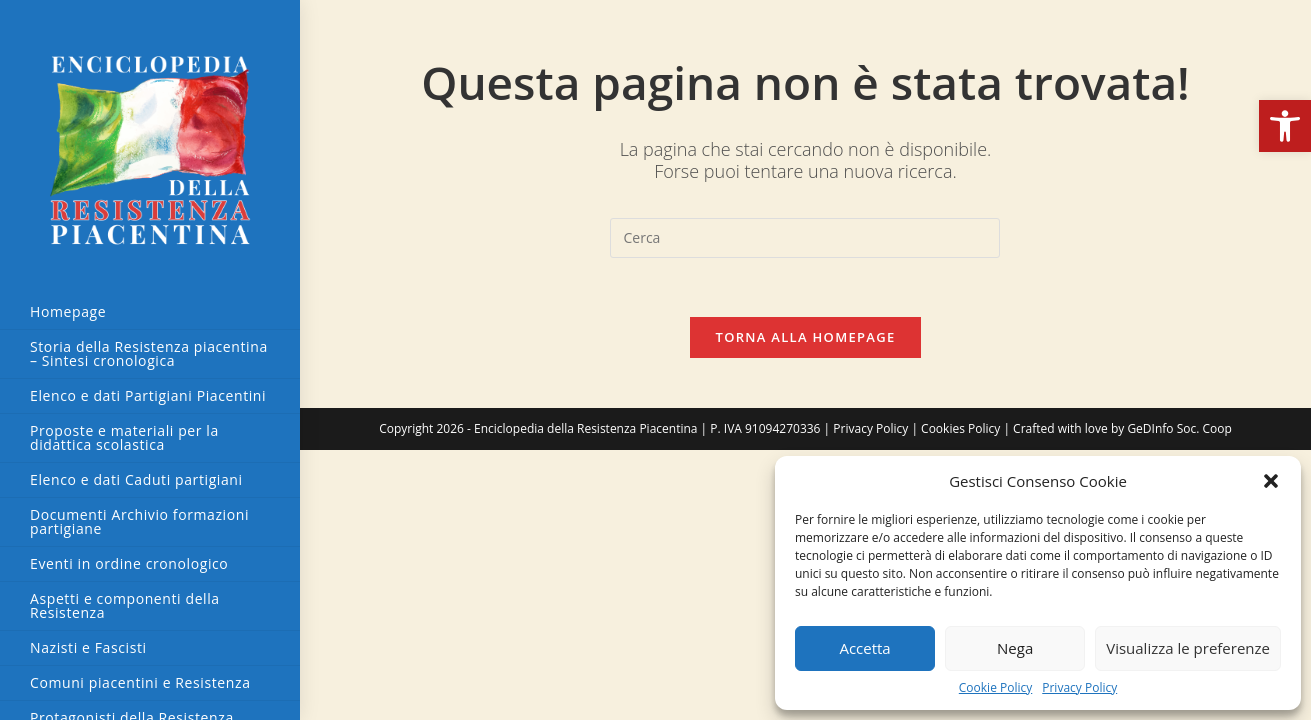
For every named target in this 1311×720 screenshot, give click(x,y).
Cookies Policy (960, 429)
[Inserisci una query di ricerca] (805, 238)
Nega (1015, 648)
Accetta (864, 648)
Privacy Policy (1079, 688)
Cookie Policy (995, 688)
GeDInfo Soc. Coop (1179, 429)
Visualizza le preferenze (1188, 648)
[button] (1285, 126)
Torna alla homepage (806, 338)
